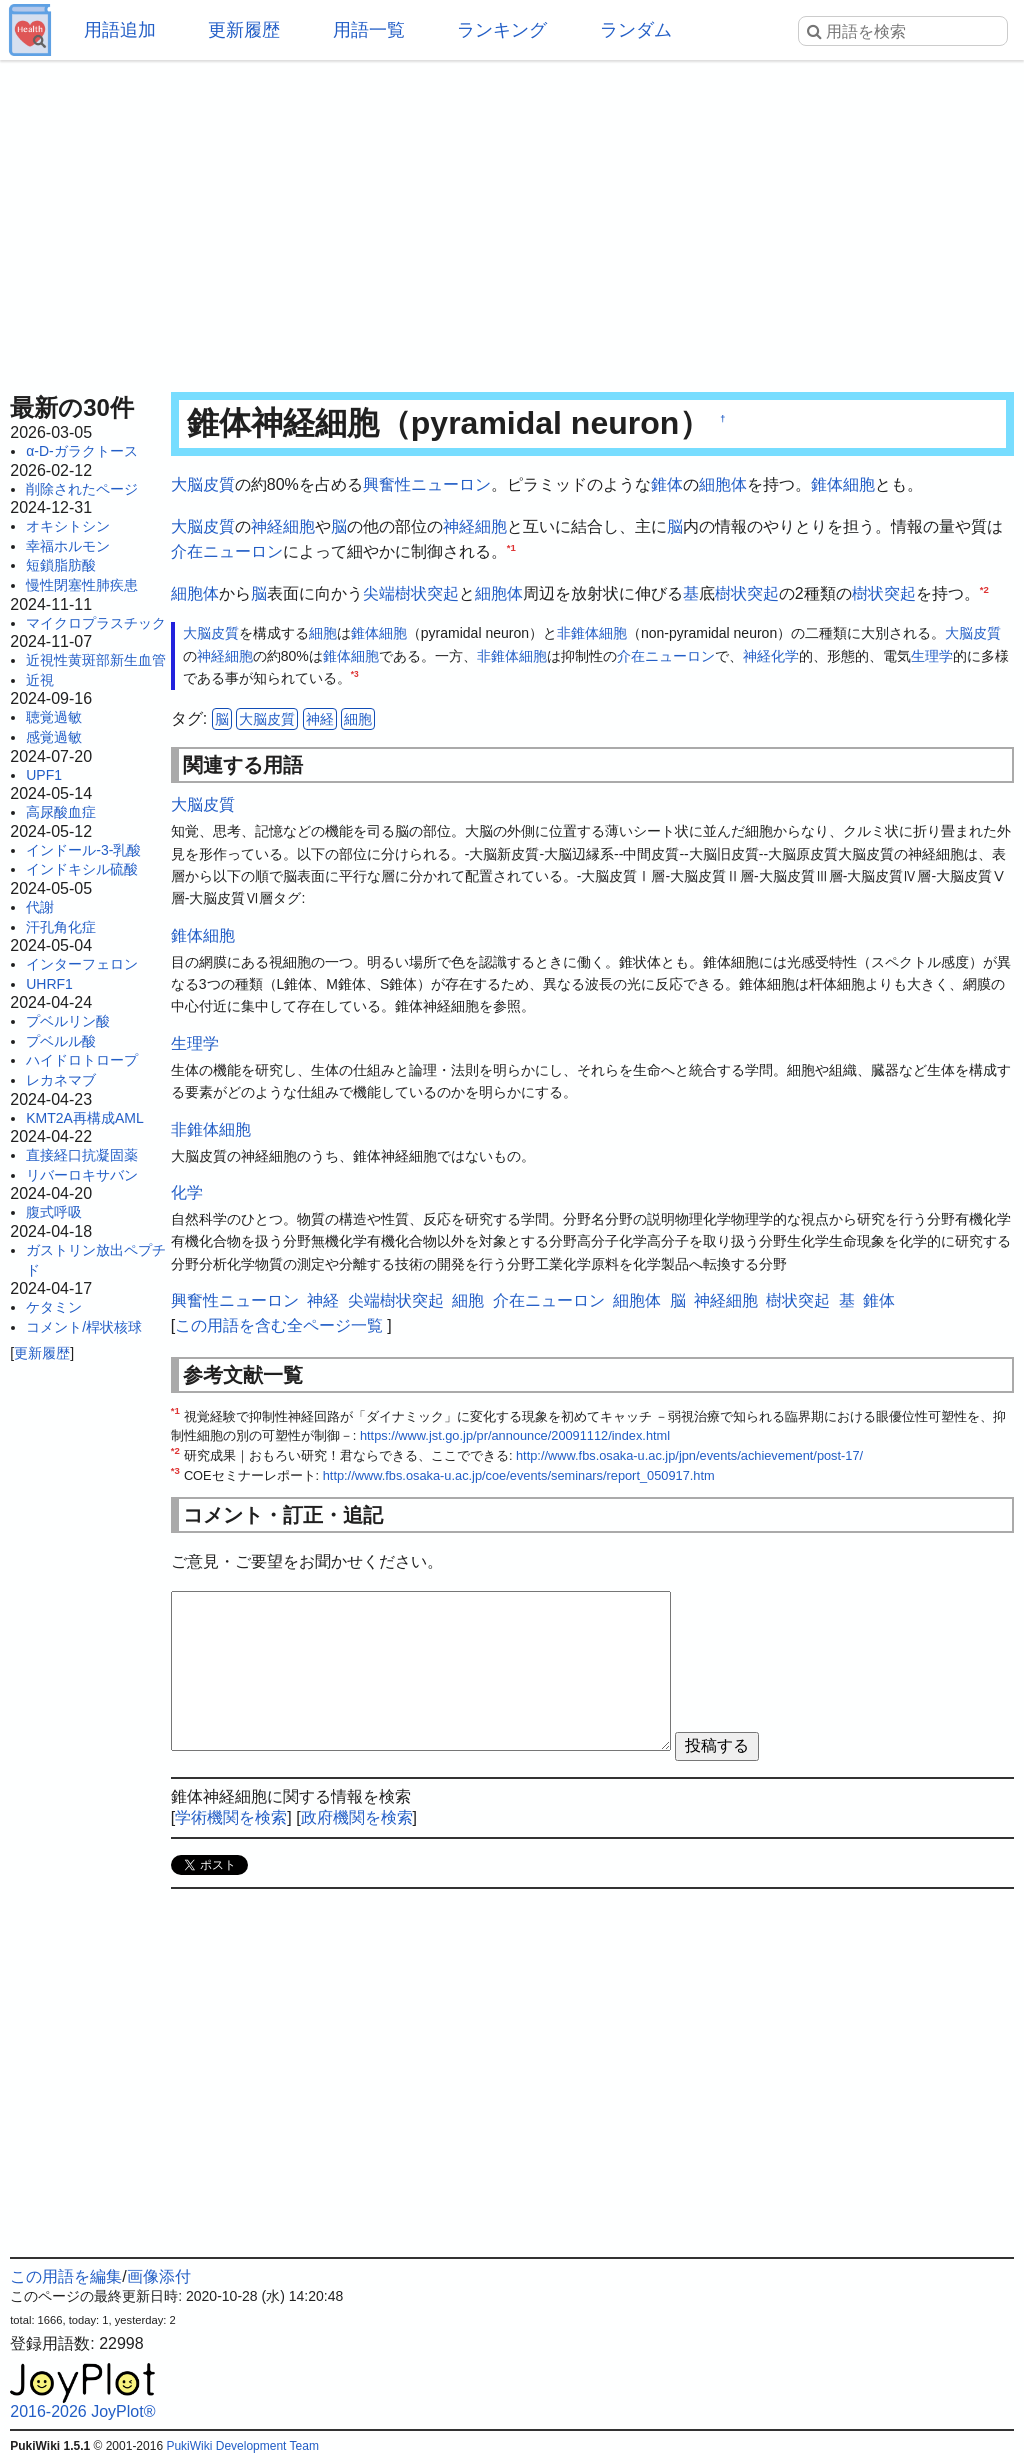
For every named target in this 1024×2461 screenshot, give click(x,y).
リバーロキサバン (82, 1175)
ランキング (502, 30)
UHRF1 (49, 984)
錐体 (667, 484)
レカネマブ (61, 1080)
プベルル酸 (61, 1041)
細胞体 (723, 484)
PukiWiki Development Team (242, 2446)
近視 (40, 680)
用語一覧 (369, 30)
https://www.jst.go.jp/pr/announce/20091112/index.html (515, 1435)
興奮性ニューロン (427, 484)
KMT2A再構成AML (84, 1118)
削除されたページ (82, 489)
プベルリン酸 (68, 1021)
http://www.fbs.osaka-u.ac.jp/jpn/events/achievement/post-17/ (689, 1455)
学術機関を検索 (231, 1817)
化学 (785, 656)
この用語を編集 (66, 2276)
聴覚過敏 (54, 717)
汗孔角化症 (61, 927)
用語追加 (120, 30)
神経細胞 (283, 526)
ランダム (636, 30)
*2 (984, 588)
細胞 (323, 633)
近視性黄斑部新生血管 (96, 660)
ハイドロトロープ (82, 1060)
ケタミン (54, 1307)
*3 (355, 675)
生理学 (932, 656)
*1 (511, 547)
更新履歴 (244, 30)
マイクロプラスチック (96, 623)
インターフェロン (82, 964)
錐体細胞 (843, 484)
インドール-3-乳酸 (83, 850)
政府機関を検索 (357, 1817)
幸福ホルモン (68, 546)
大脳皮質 (203, 484)
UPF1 (44, 775)
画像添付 (159, 2276)
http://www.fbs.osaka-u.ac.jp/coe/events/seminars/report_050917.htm (519, 1475)
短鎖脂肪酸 (61, 565)
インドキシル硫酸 (82, 869)
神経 (757, 656)
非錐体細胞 (592, 633)
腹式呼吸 (54, 1212)
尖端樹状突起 (411, 593)
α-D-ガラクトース (82, 451)
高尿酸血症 (61, 812)
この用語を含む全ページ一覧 (279, 1325)
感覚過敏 (54, 737)
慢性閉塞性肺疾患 (82, 585)
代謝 (40, 907)
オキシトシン (68, 526)
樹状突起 (747, 593)
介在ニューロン (227, 551)
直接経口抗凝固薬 (82, 1155)
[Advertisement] (512, 220)
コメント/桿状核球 (84, 1327)
